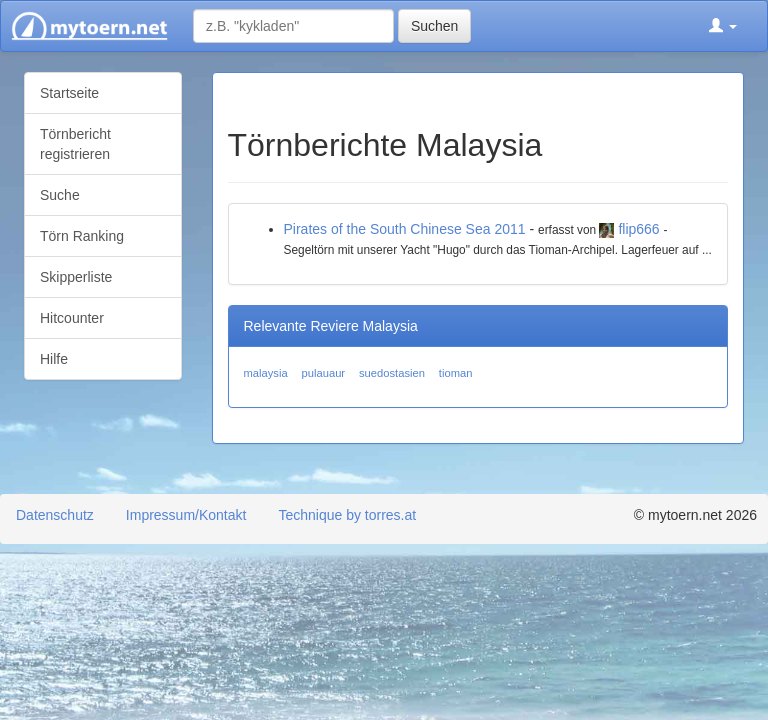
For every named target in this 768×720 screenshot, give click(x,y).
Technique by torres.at (347, 515)
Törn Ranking (82, 236)
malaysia (266, 373)
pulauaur (324, 373)
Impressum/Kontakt (186, 515)
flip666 (638, 229)
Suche (60, 195)
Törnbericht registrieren (75, 144)
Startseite (69, 93)
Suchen (434, 26)
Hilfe (54, 359)
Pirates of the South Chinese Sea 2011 (405, 229)
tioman (456, 373)
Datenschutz (55, 515)
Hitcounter (72, 318)
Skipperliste (76, 277)
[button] (723, 26)
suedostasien (392, 373)
